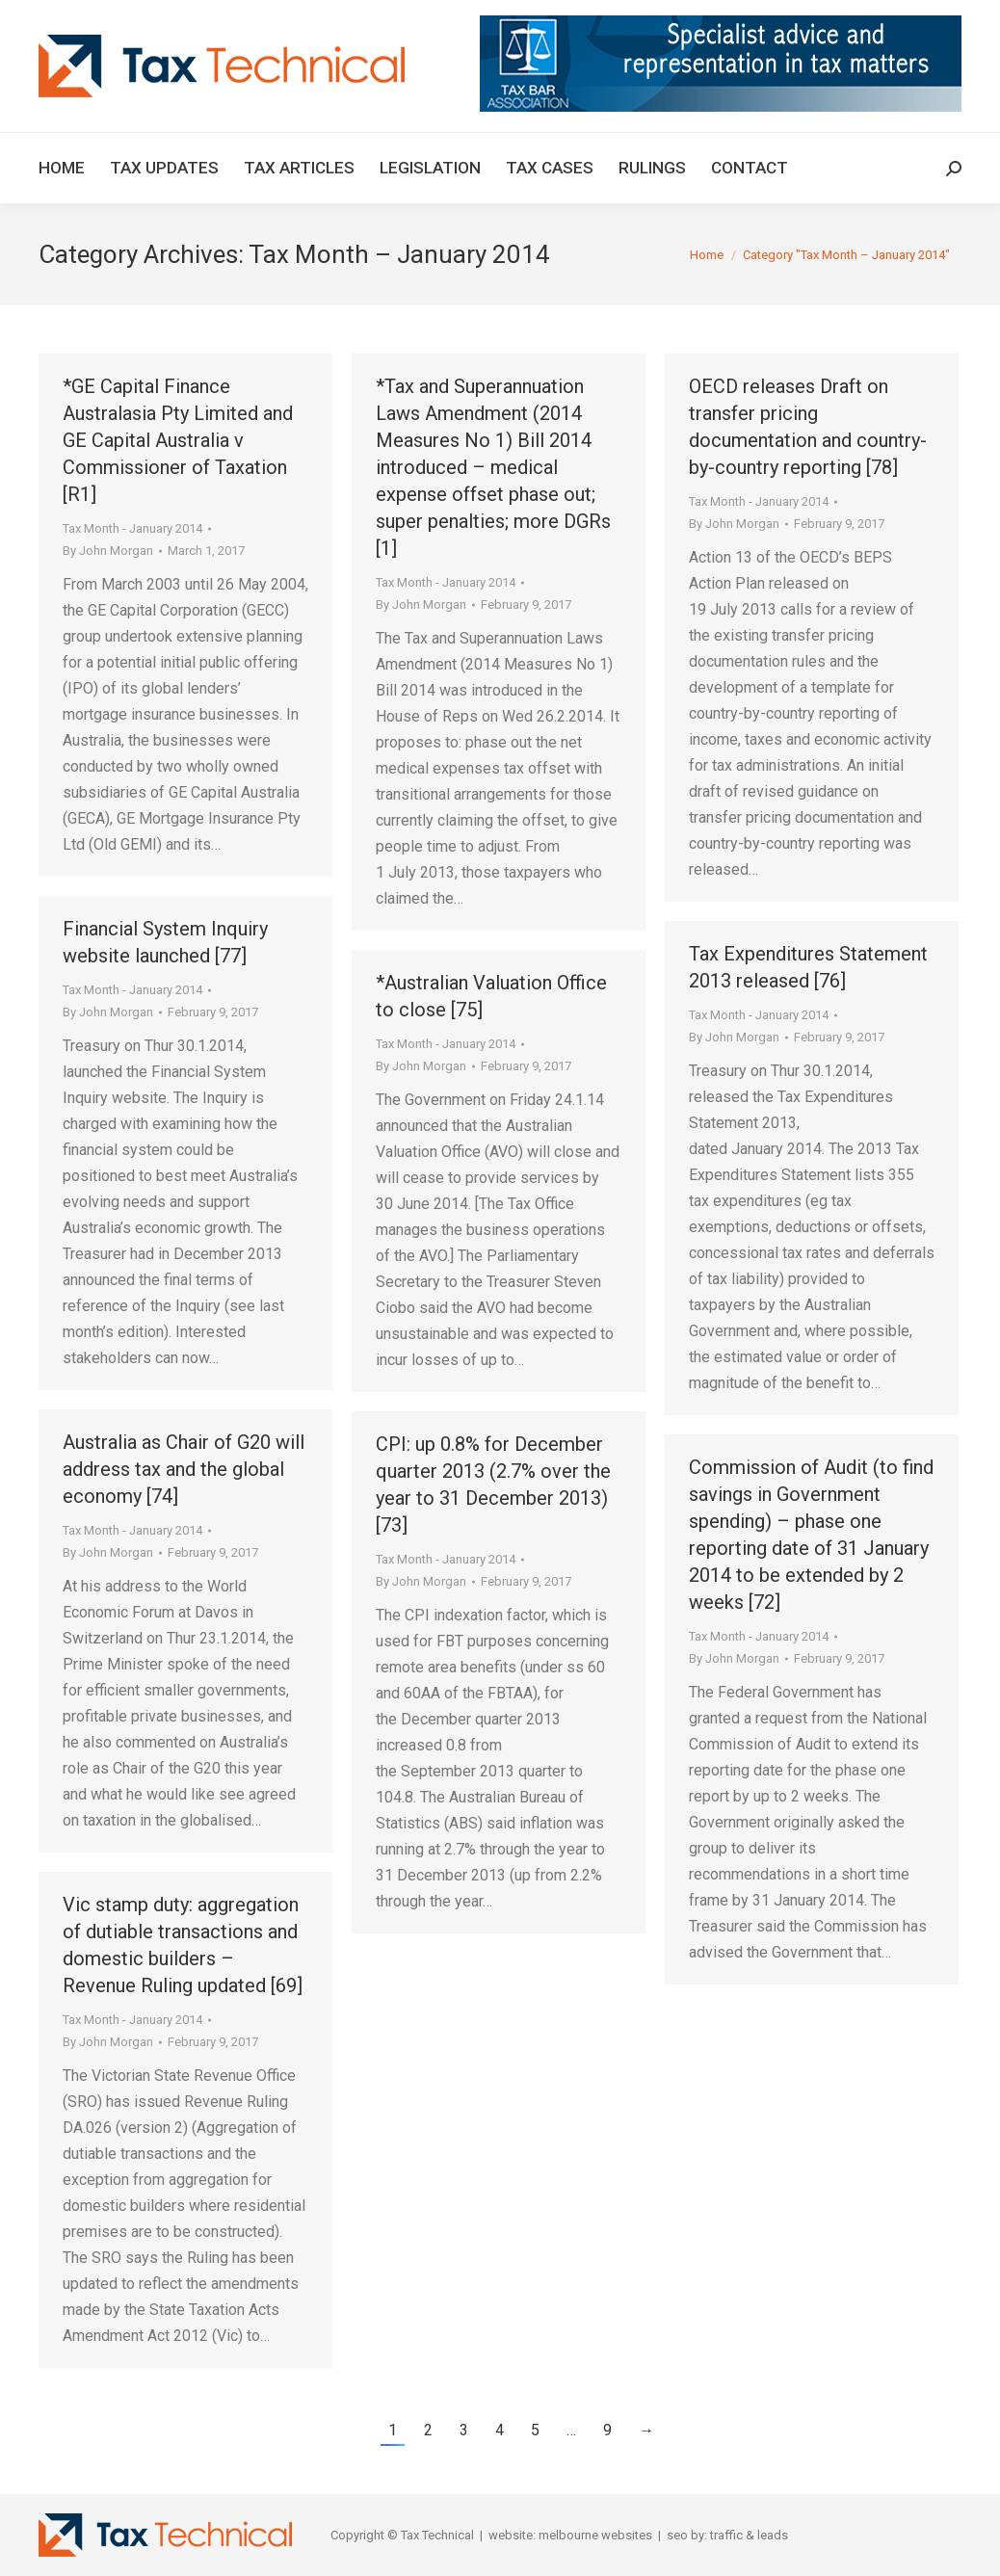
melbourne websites (595, 2535)
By (108, 550)
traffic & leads (749, 2535)
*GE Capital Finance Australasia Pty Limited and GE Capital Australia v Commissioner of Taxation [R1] (178, 440)
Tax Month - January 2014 (132, 528)
